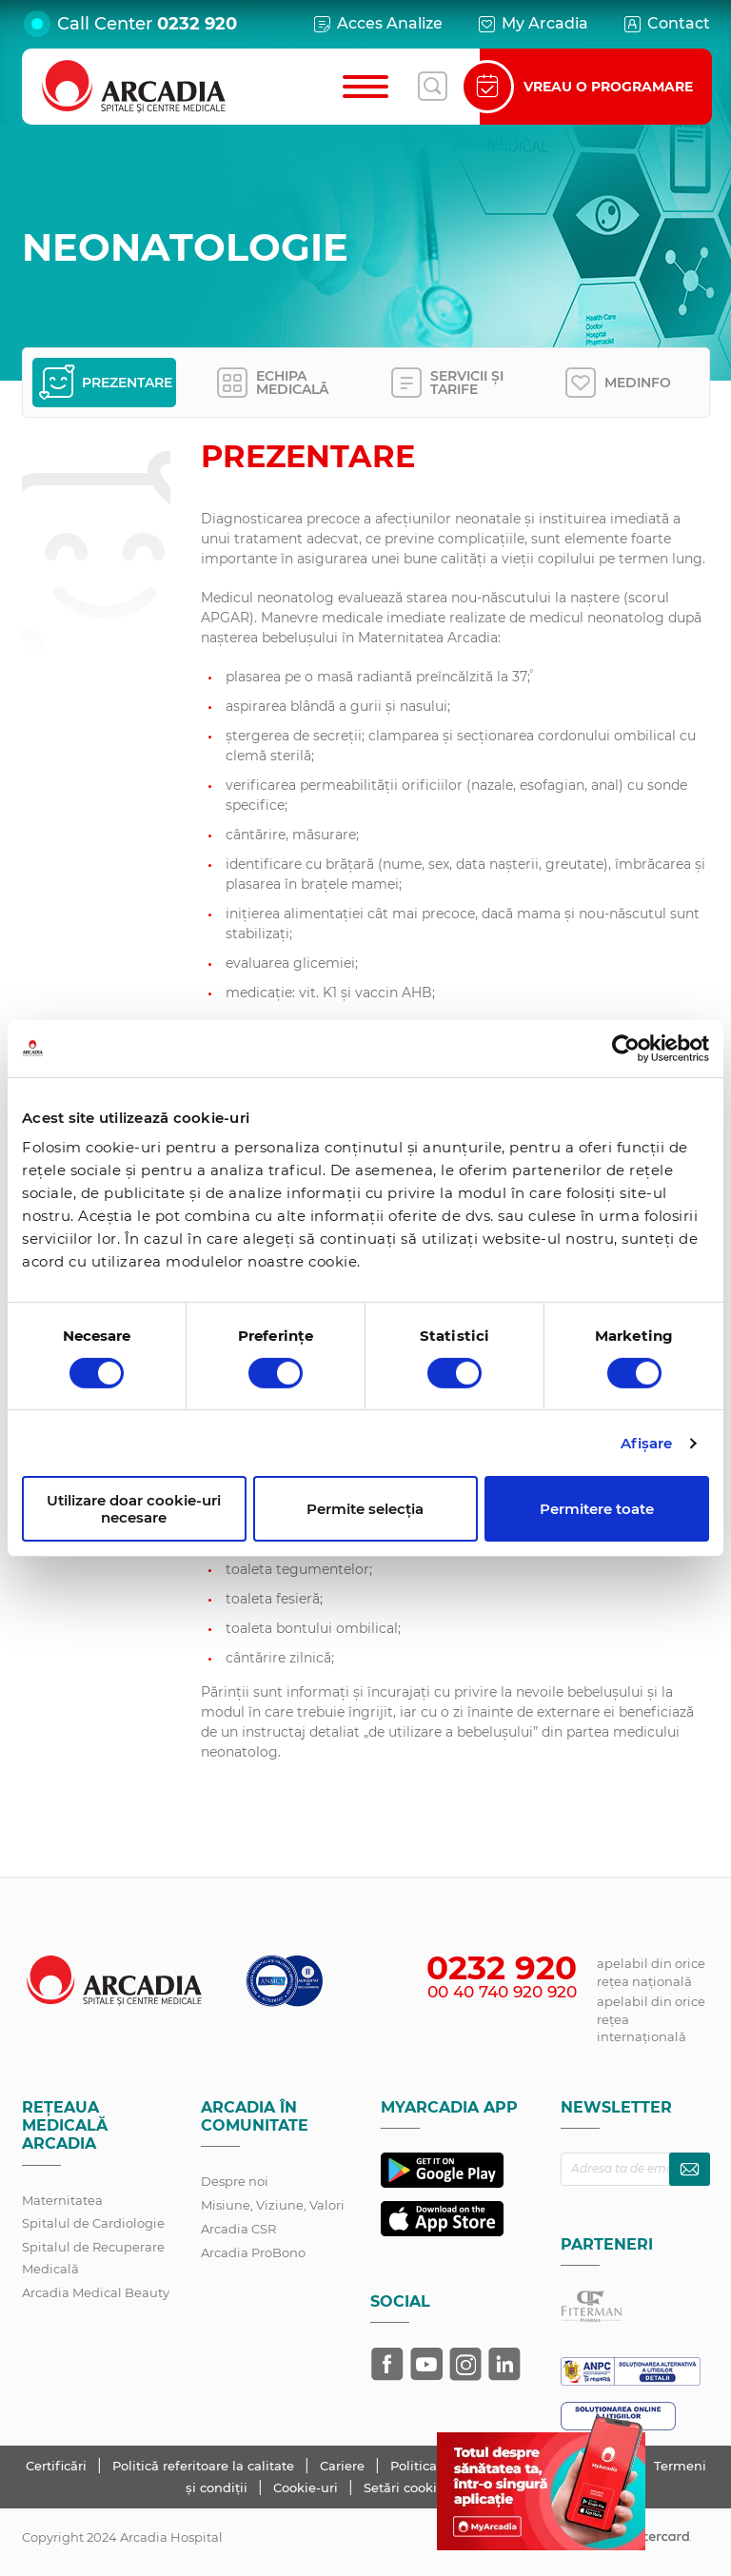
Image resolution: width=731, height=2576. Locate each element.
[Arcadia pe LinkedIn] (504, 2364)
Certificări (58, 2465)
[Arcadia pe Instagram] (465, 2364)
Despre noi (234, 2181)
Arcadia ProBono (253, 2252)
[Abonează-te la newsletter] (689, 2169)
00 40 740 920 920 (502, 1991)
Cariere (344, 2465)
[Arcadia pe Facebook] (387, 2364)
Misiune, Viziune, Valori (273, 2204)
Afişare (647, 1443)
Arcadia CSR (238, 2228)
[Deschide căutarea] (432, 87)
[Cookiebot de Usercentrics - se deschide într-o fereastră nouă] (626, 1047)
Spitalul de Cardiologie (93, 2223)
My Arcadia (532, 23)
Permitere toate (597, 1509)
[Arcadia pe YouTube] (426, 2364)
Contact (666, 23)
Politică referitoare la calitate (205, 2465)
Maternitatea (62, 2200)
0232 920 (197, 23)
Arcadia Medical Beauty (95, 2292)
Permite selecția (365, 1509)
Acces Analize (377, 23)
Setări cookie (404, 2487)
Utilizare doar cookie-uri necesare (134, 1508)
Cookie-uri (307, 2487)
